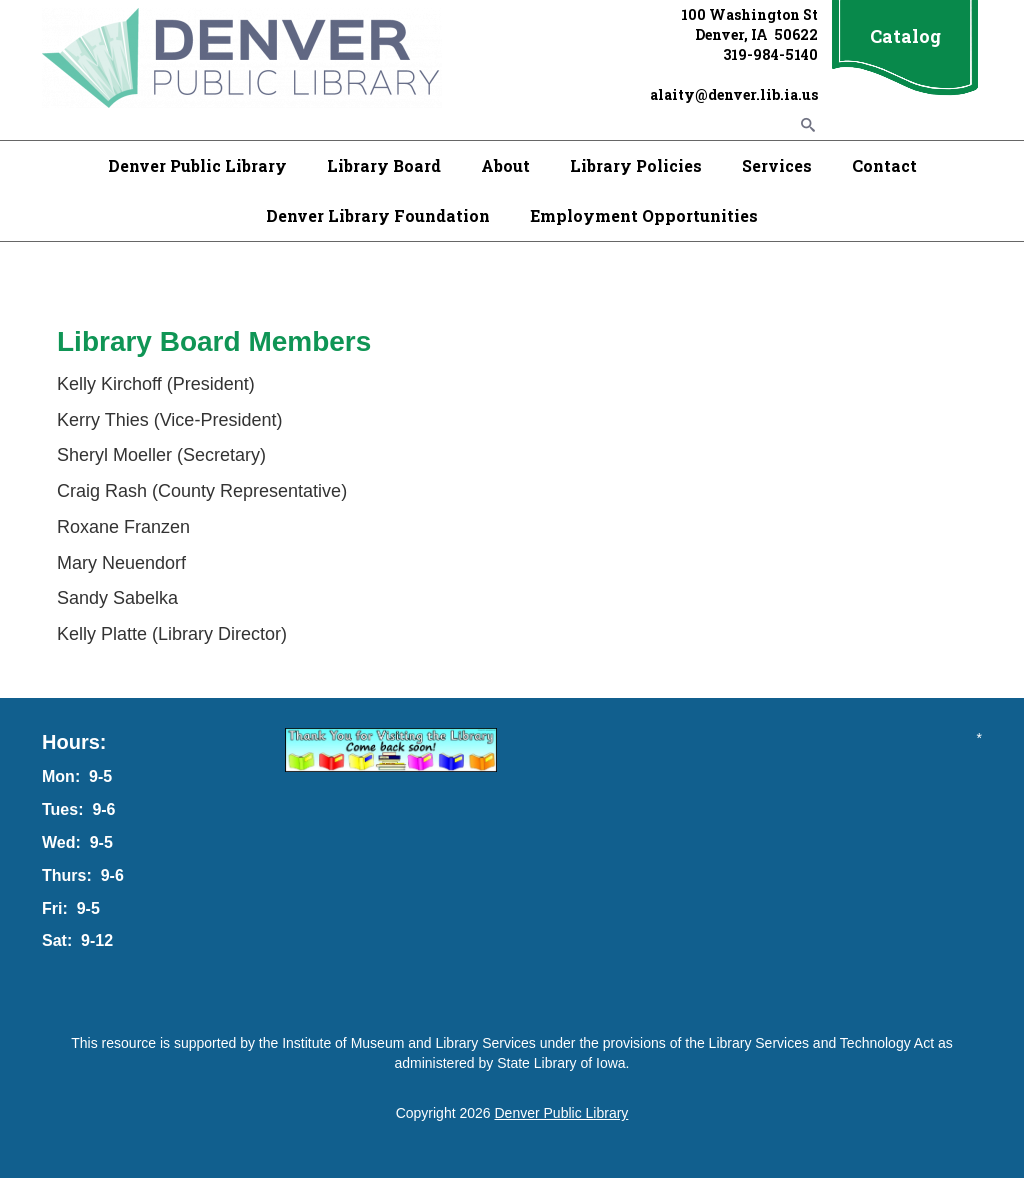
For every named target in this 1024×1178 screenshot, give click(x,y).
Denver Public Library (197, 165)
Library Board (384, 165)
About (505, 165)
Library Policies (636, 165)
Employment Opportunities (644, 215)
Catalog (905, 36)
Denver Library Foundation (378, 215)
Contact (884, 165)
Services (777, 165)
